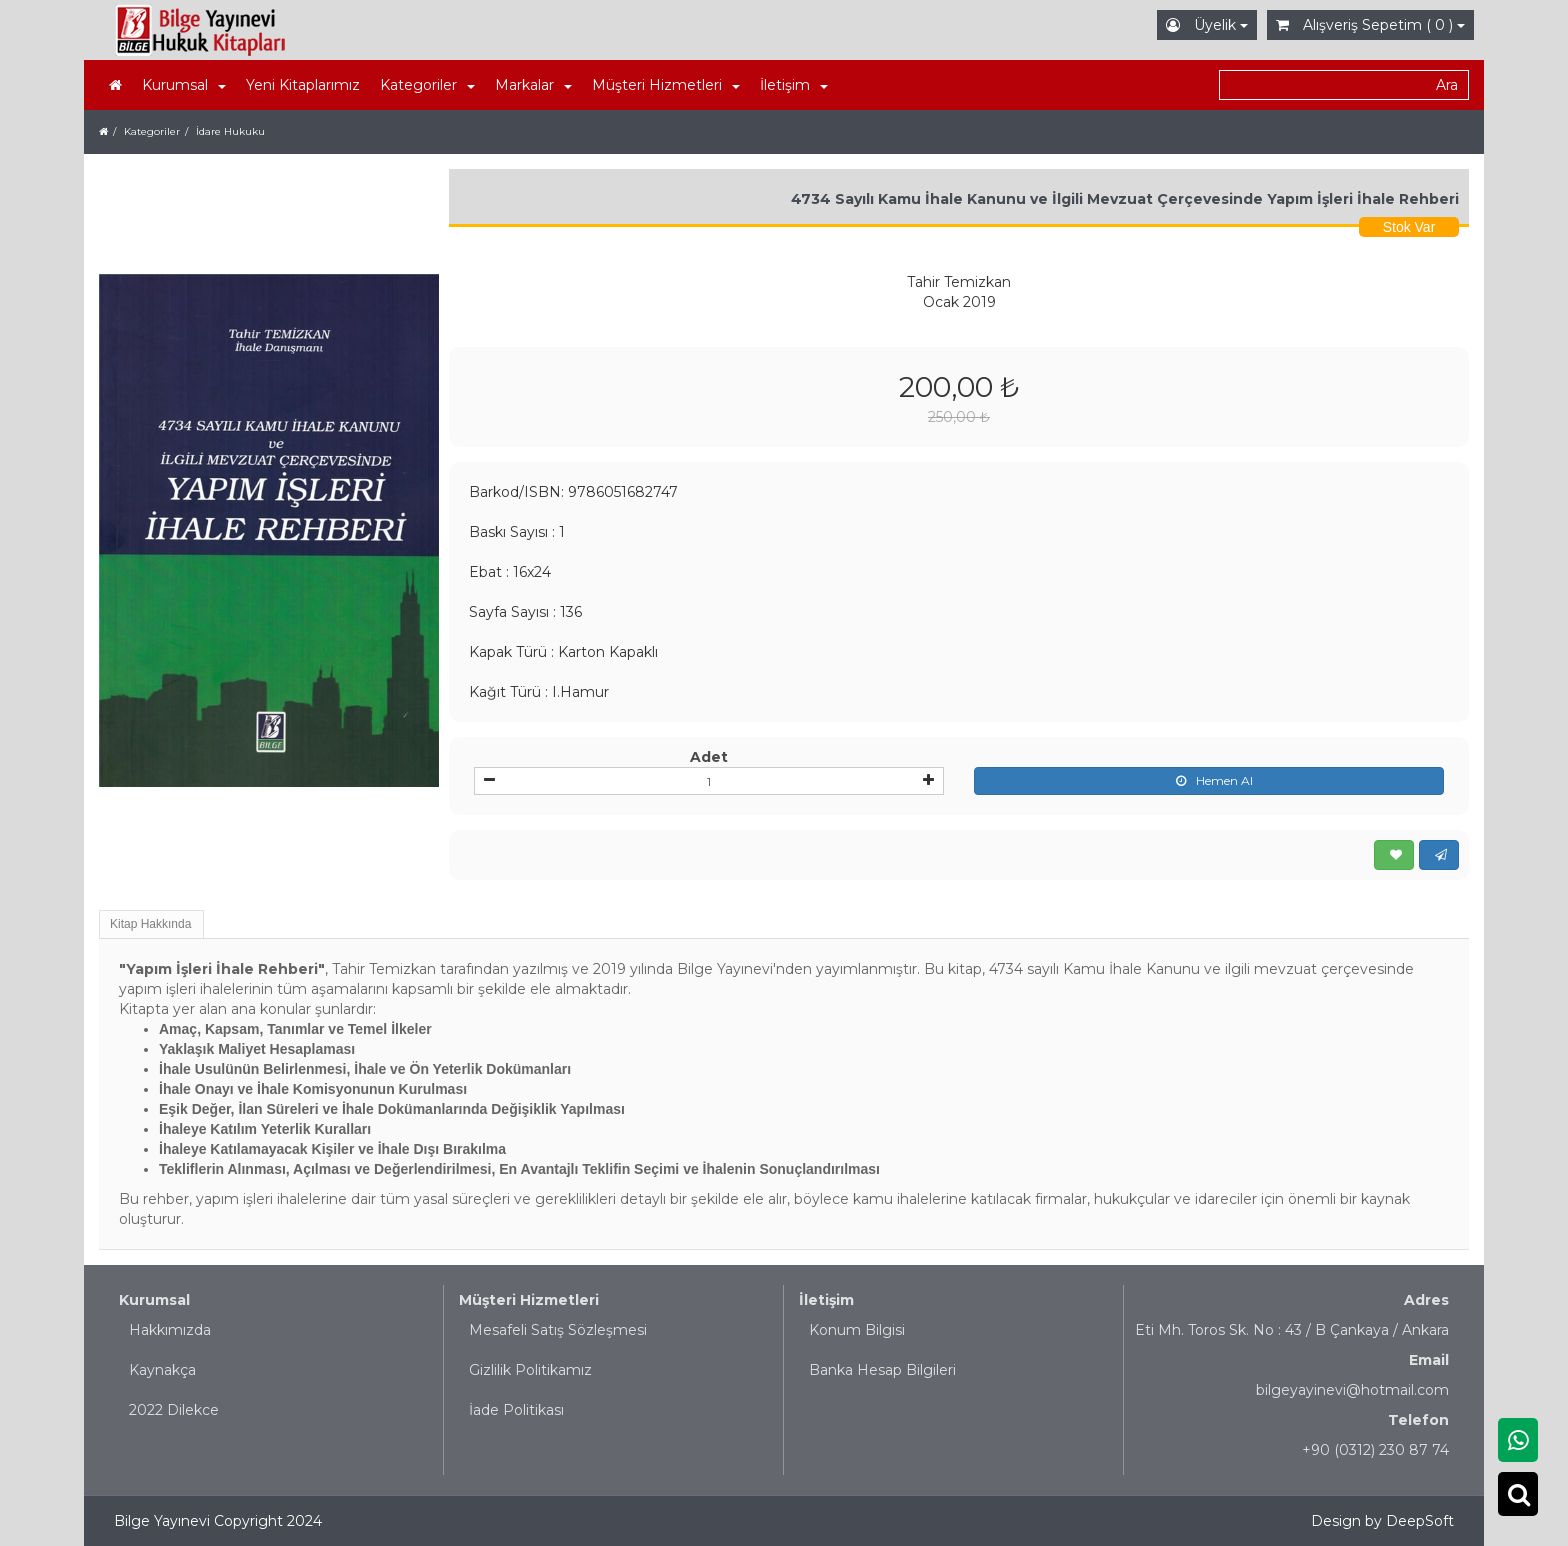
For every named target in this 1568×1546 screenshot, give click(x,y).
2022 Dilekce (174, 1410)
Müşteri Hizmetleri (529, 1300)
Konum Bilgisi (857, 1330)
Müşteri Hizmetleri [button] (666, 85)
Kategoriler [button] (427, 85)
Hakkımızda (170, 1330)
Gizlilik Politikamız (530, 1370)
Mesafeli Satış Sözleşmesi (558, 1330)
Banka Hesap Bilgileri (882, 1370)
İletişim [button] (794, 85)
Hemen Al (1209, 781)
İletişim (826, 1300)
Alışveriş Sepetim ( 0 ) (1370, 25)
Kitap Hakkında (150, 924)
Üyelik (1207, 25)
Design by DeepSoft (1382, 1521)
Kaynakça (162, 1370)
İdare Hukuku (230, 131)
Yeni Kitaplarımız (303, 85)
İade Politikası (516, 1410)
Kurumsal (154, 1300)
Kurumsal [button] (184, 85)
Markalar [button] (533, 85)
